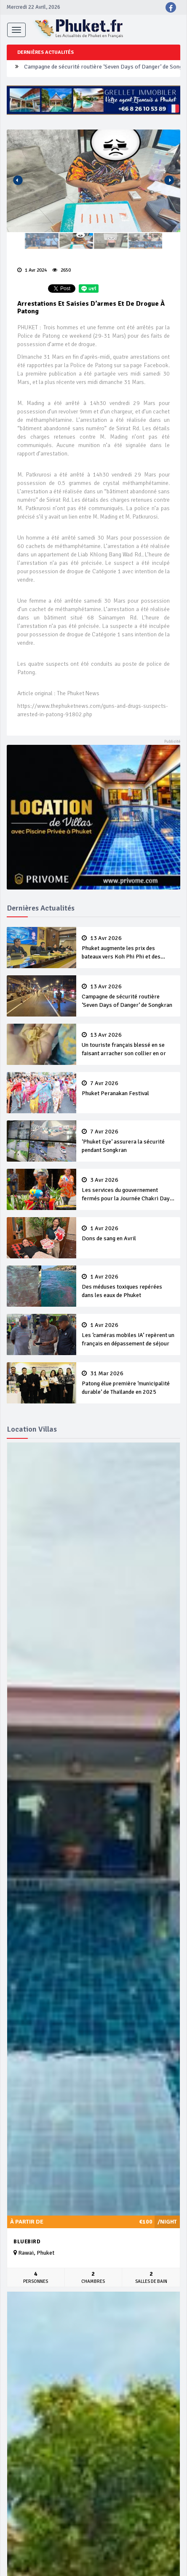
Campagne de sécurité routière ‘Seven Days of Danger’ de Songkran (128, 996)
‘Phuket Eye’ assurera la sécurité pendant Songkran (128, 1141)
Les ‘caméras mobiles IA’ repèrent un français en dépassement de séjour (128, 1334)
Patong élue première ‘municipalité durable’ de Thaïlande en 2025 (128, 1382)
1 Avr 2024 (32, 270)
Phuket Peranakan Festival (128, 1088)
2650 (61, 270)
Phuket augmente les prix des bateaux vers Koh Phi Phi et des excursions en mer (128, 948)
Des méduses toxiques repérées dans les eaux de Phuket (128, 1286)
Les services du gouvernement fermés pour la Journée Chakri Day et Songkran (128, 1190)
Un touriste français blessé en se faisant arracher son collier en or (128, 1044)
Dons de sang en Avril (128, 1233)
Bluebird (26, 2242)
